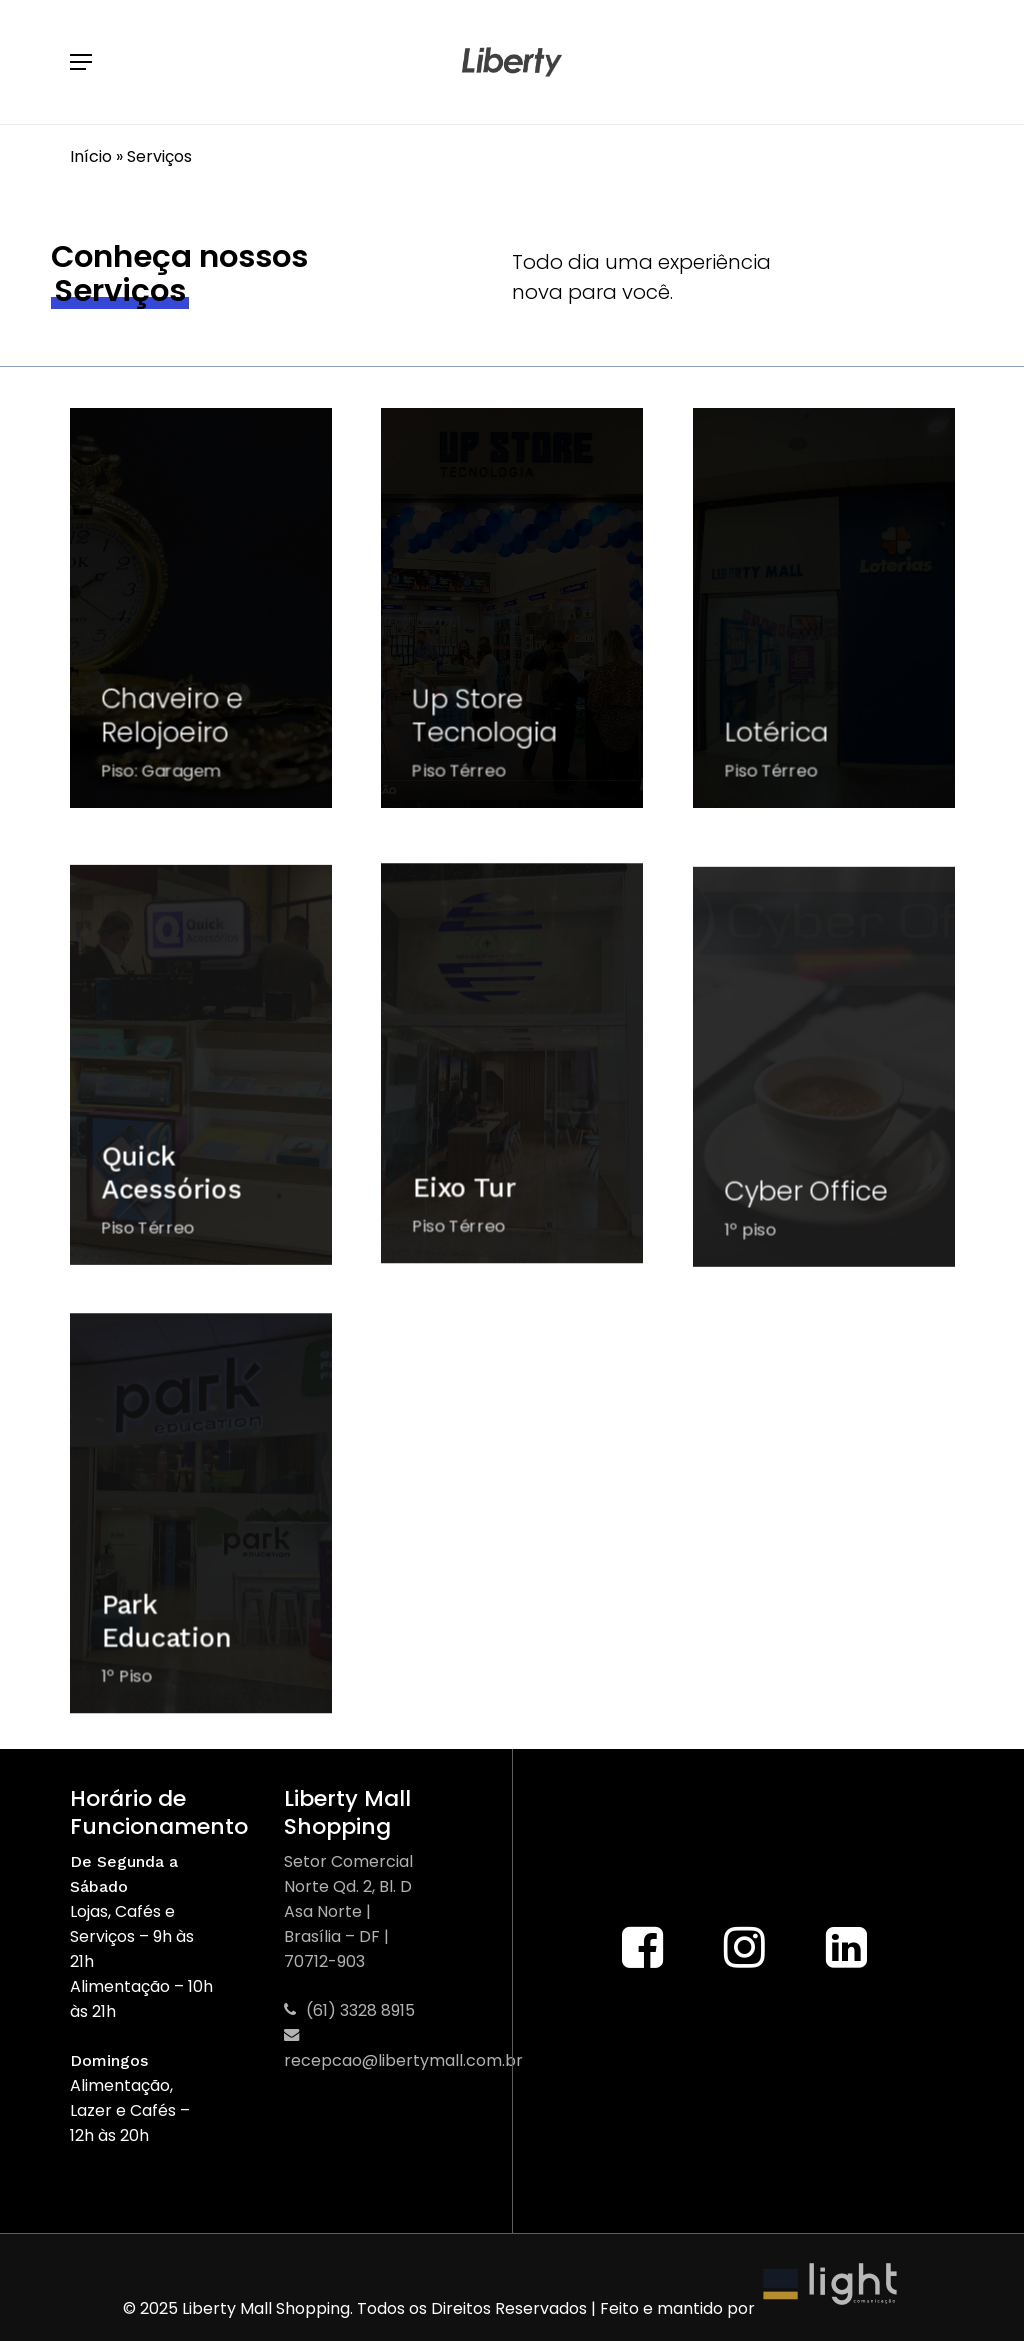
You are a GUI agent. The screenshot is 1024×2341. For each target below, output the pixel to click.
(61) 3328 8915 (349, 2010)
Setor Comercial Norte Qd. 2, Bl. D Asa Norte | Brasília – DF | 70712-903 (348, 1911)
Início (91, 156)
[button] (81, 62)
